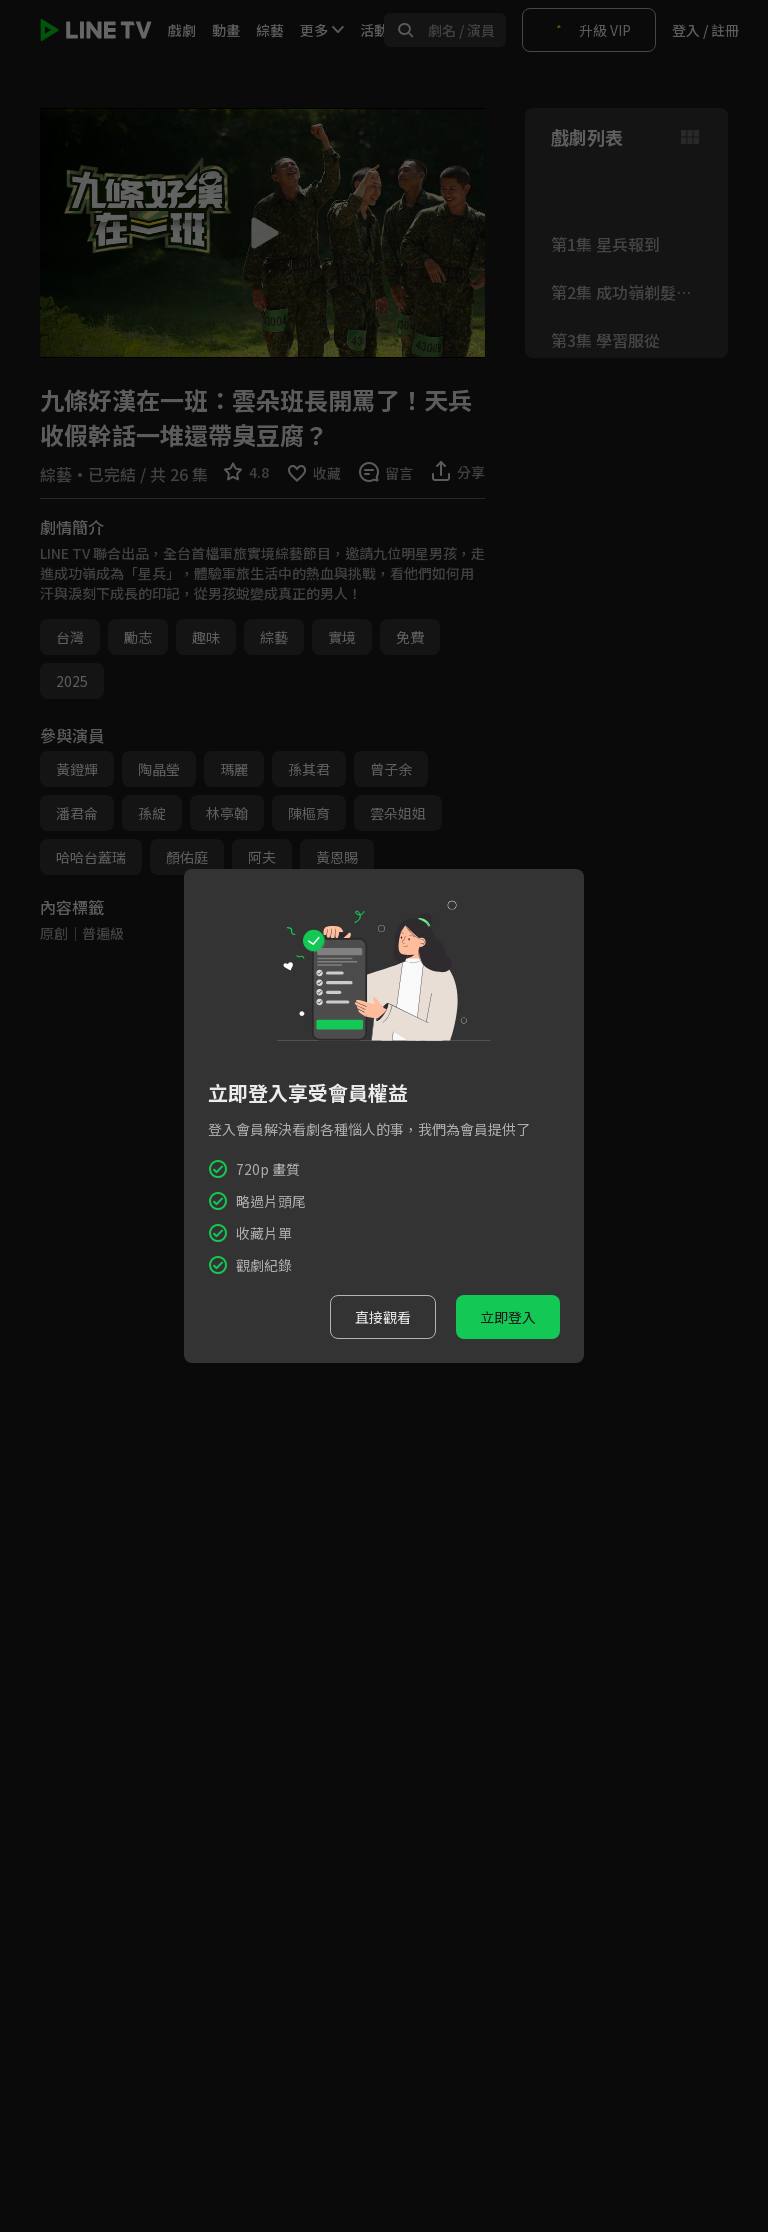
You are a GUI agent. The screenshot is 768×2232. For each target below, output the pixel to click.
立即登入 (508, 1317)
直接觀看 (383, 1317)
